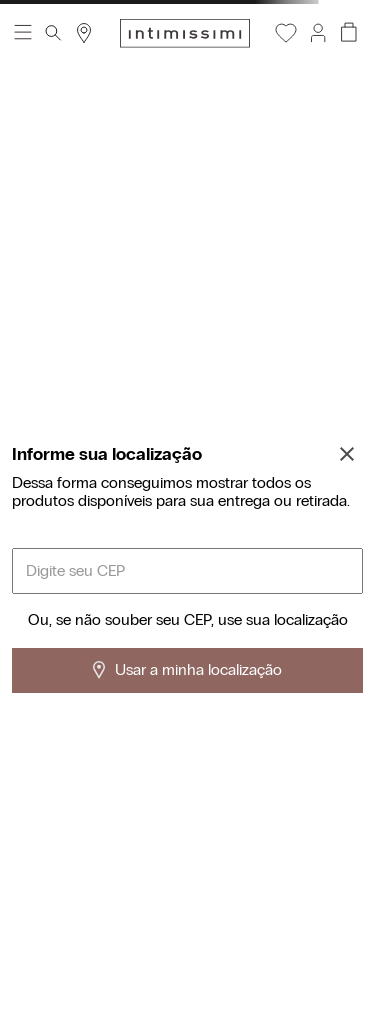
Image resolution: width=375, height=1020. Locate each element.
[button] (317, 33)
